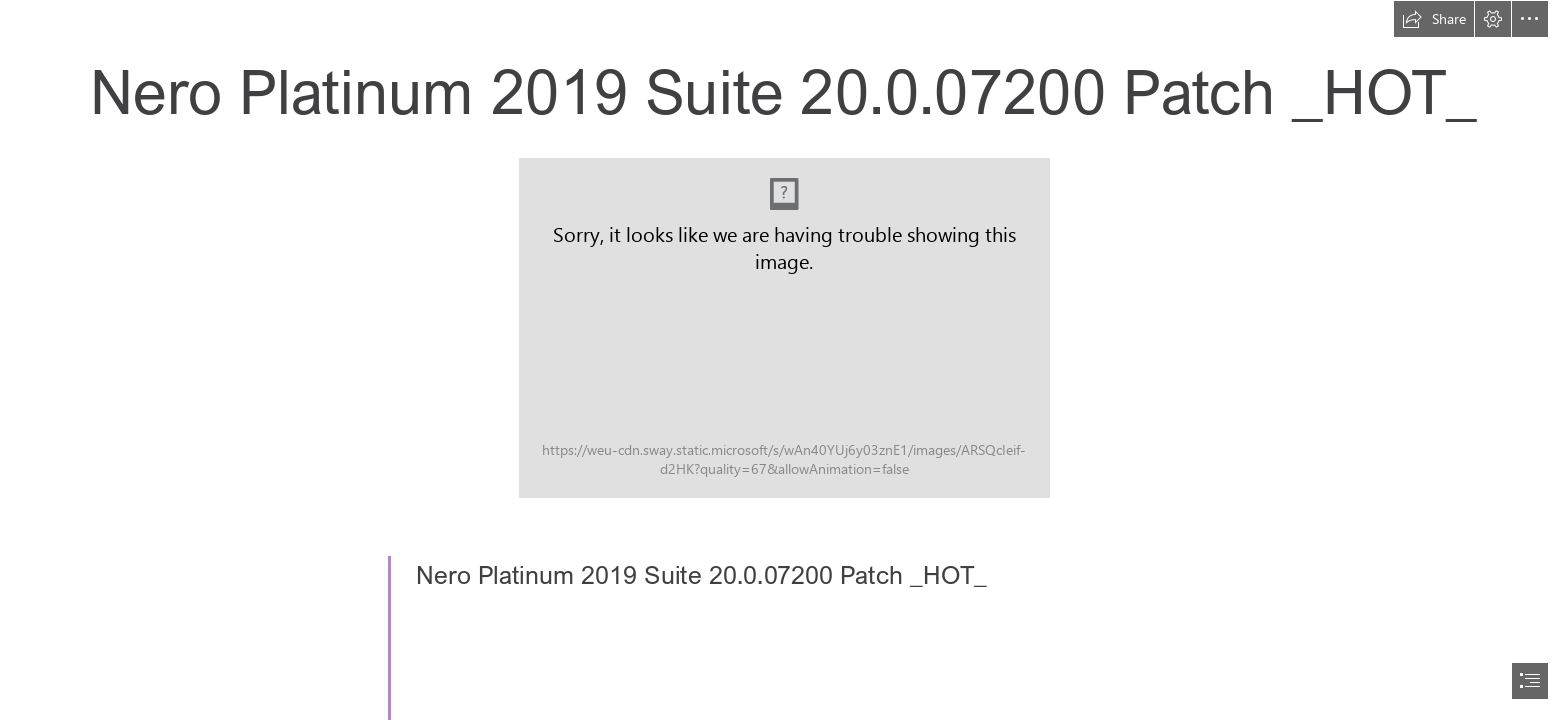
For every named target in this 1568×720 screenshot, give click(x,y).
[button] (1434, 19)
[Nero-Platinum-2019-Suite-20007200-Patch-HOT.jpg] (784, 328)
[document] (784, 360)
